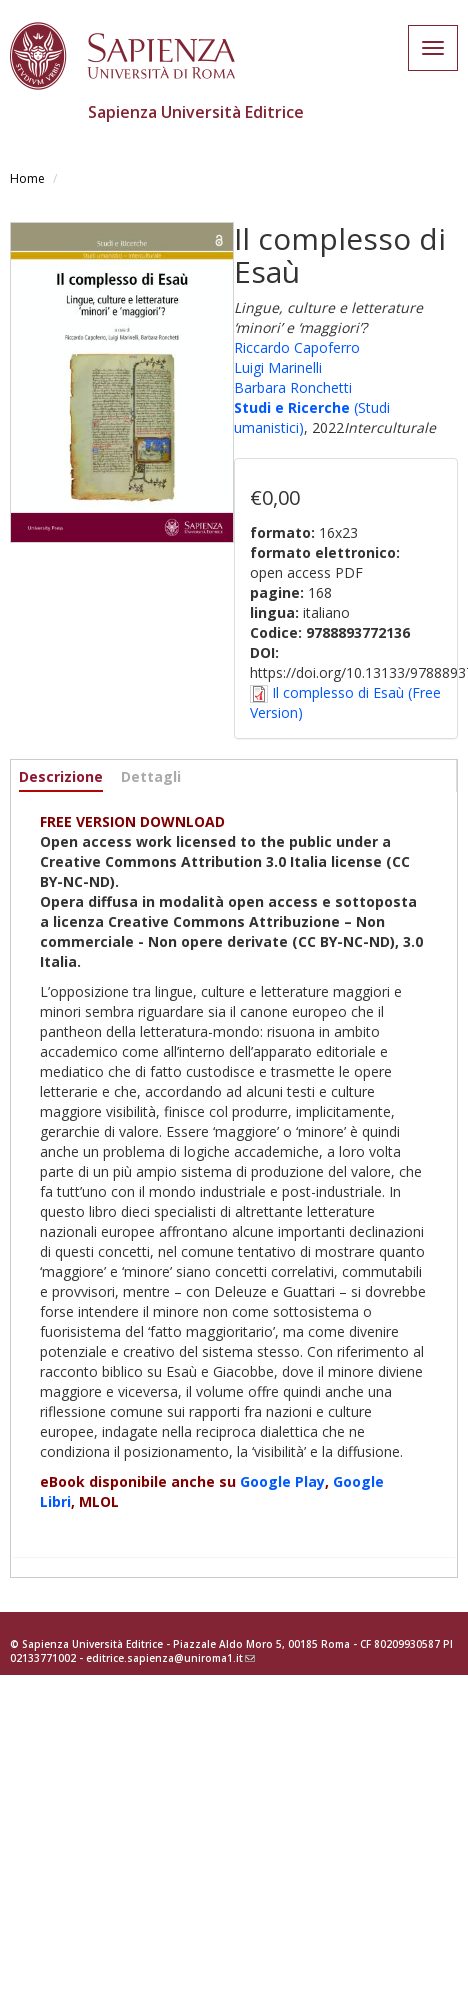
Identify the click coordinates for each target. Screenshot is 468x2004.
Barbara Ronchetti (293, 387)
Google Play (282, 1481)
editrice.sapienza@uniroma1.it (170, 1658)
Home (27, 178)
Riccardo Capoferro (297, 347)
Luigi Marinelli (278, 367)
